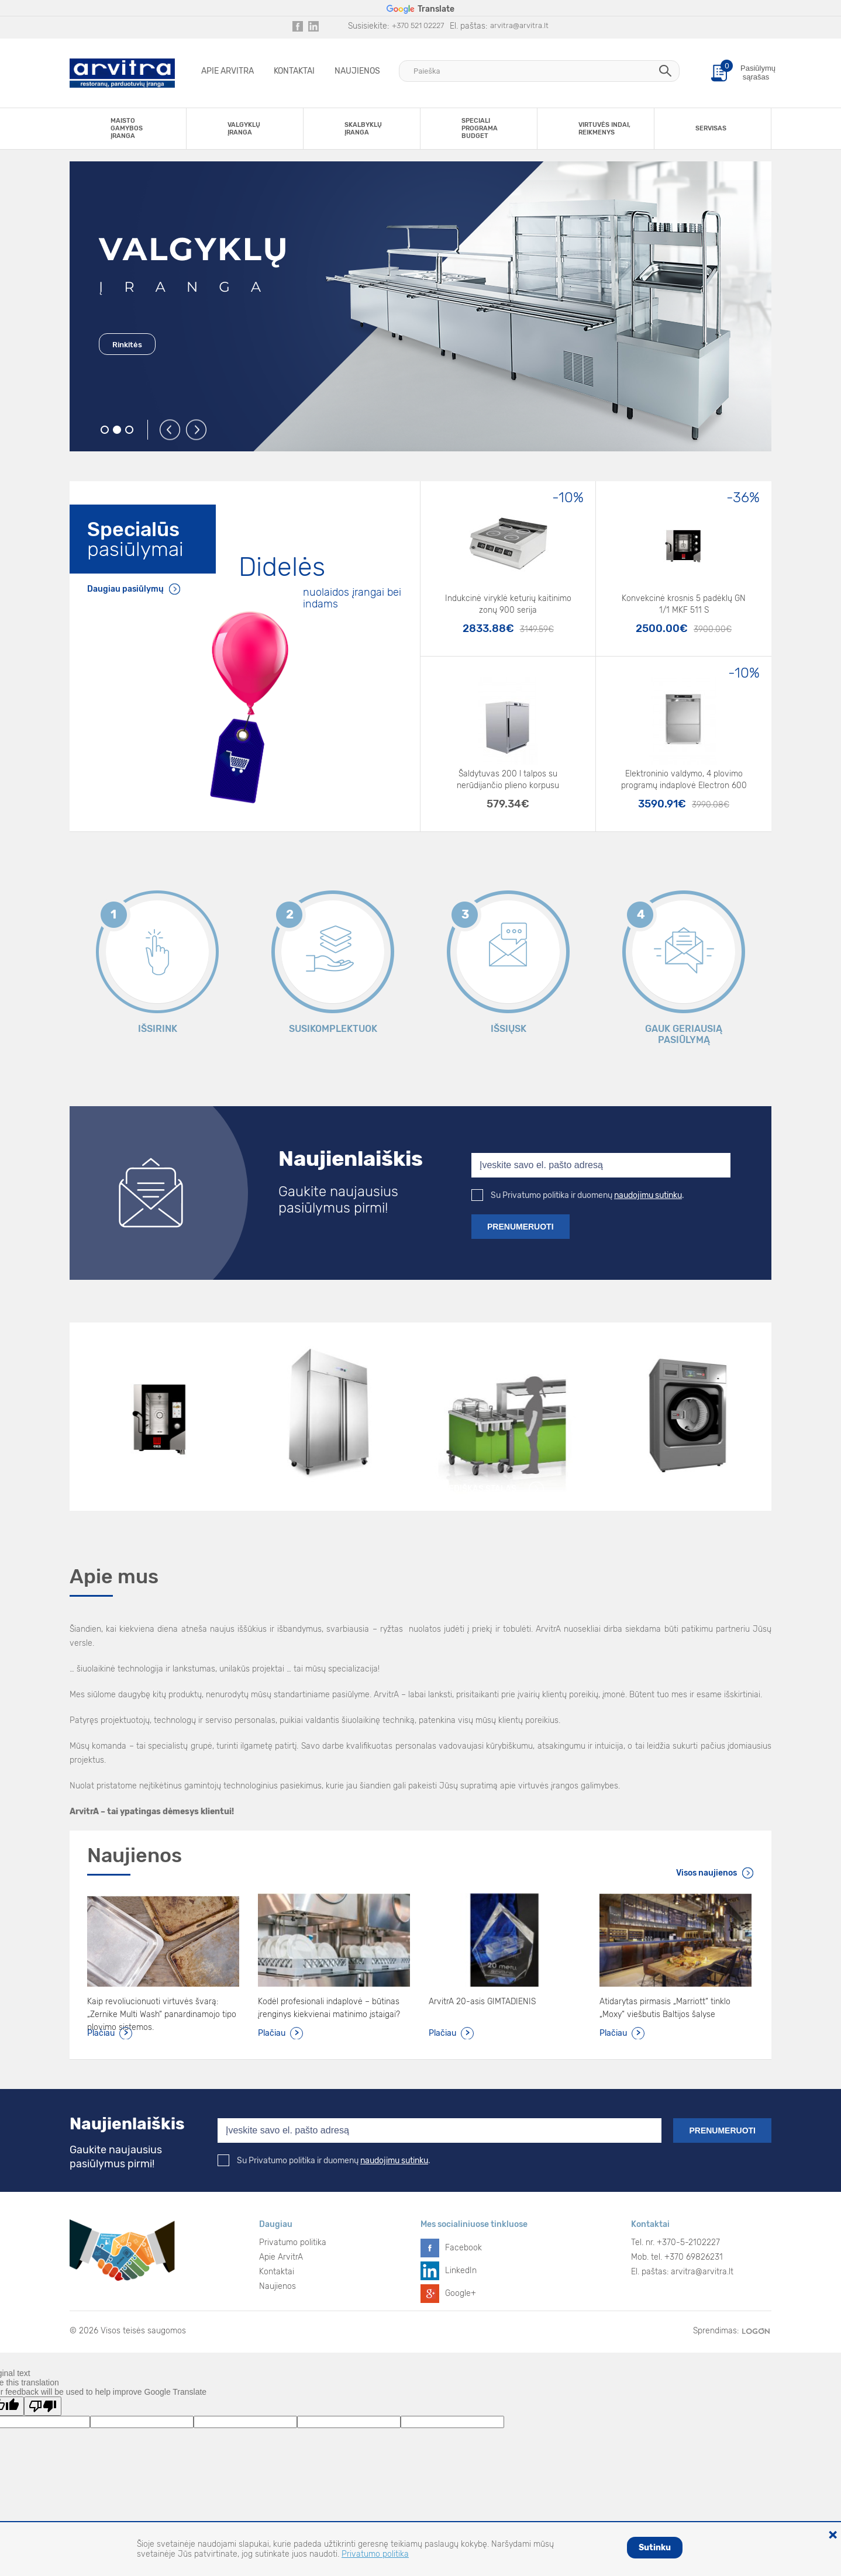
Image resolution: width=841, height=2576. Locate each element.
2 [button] (117, 430)
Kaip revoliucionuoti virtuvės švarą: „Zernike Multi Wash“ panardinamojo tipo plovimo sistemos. (161, 2009)
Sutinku (655, 2548)
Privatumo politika (292, 2242)
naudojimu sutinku (648, 1195)
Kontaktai (294, 71)
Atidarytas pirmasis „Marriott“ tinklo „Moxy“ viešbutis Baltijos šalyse (664, 2008)
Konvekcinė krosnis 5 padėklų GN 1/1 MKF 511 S (684, 604)
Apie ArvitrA (227, 71)
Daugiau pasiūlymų (125, 589)
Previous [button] (170, 430)
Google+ (460, 2293)
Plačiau (101, 2033)
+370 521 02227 (418, 25)
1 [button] (105, 430)
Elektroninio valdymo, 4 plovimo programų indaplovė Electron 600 (684, 779)
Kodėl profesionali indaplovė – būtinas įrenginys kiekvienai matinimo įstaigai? (329, 2008)
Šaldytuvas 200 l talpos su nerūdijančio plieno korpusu (508, 779)
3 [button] (130, 430)
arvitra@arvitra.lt (519, 25)
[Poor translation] (42, 2406)
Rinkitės (127, 344)
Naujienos (357, 71)
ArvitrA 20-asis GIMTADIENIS (482, 2002)
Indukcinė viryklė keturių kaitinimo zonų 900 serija (508, 604)
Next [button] (196, 430)
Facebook (463, 2248)
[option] (420, 306)
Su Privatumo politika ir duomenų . (577, 1195)
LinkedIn (461, 2270)
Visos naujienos (706, 1873)
